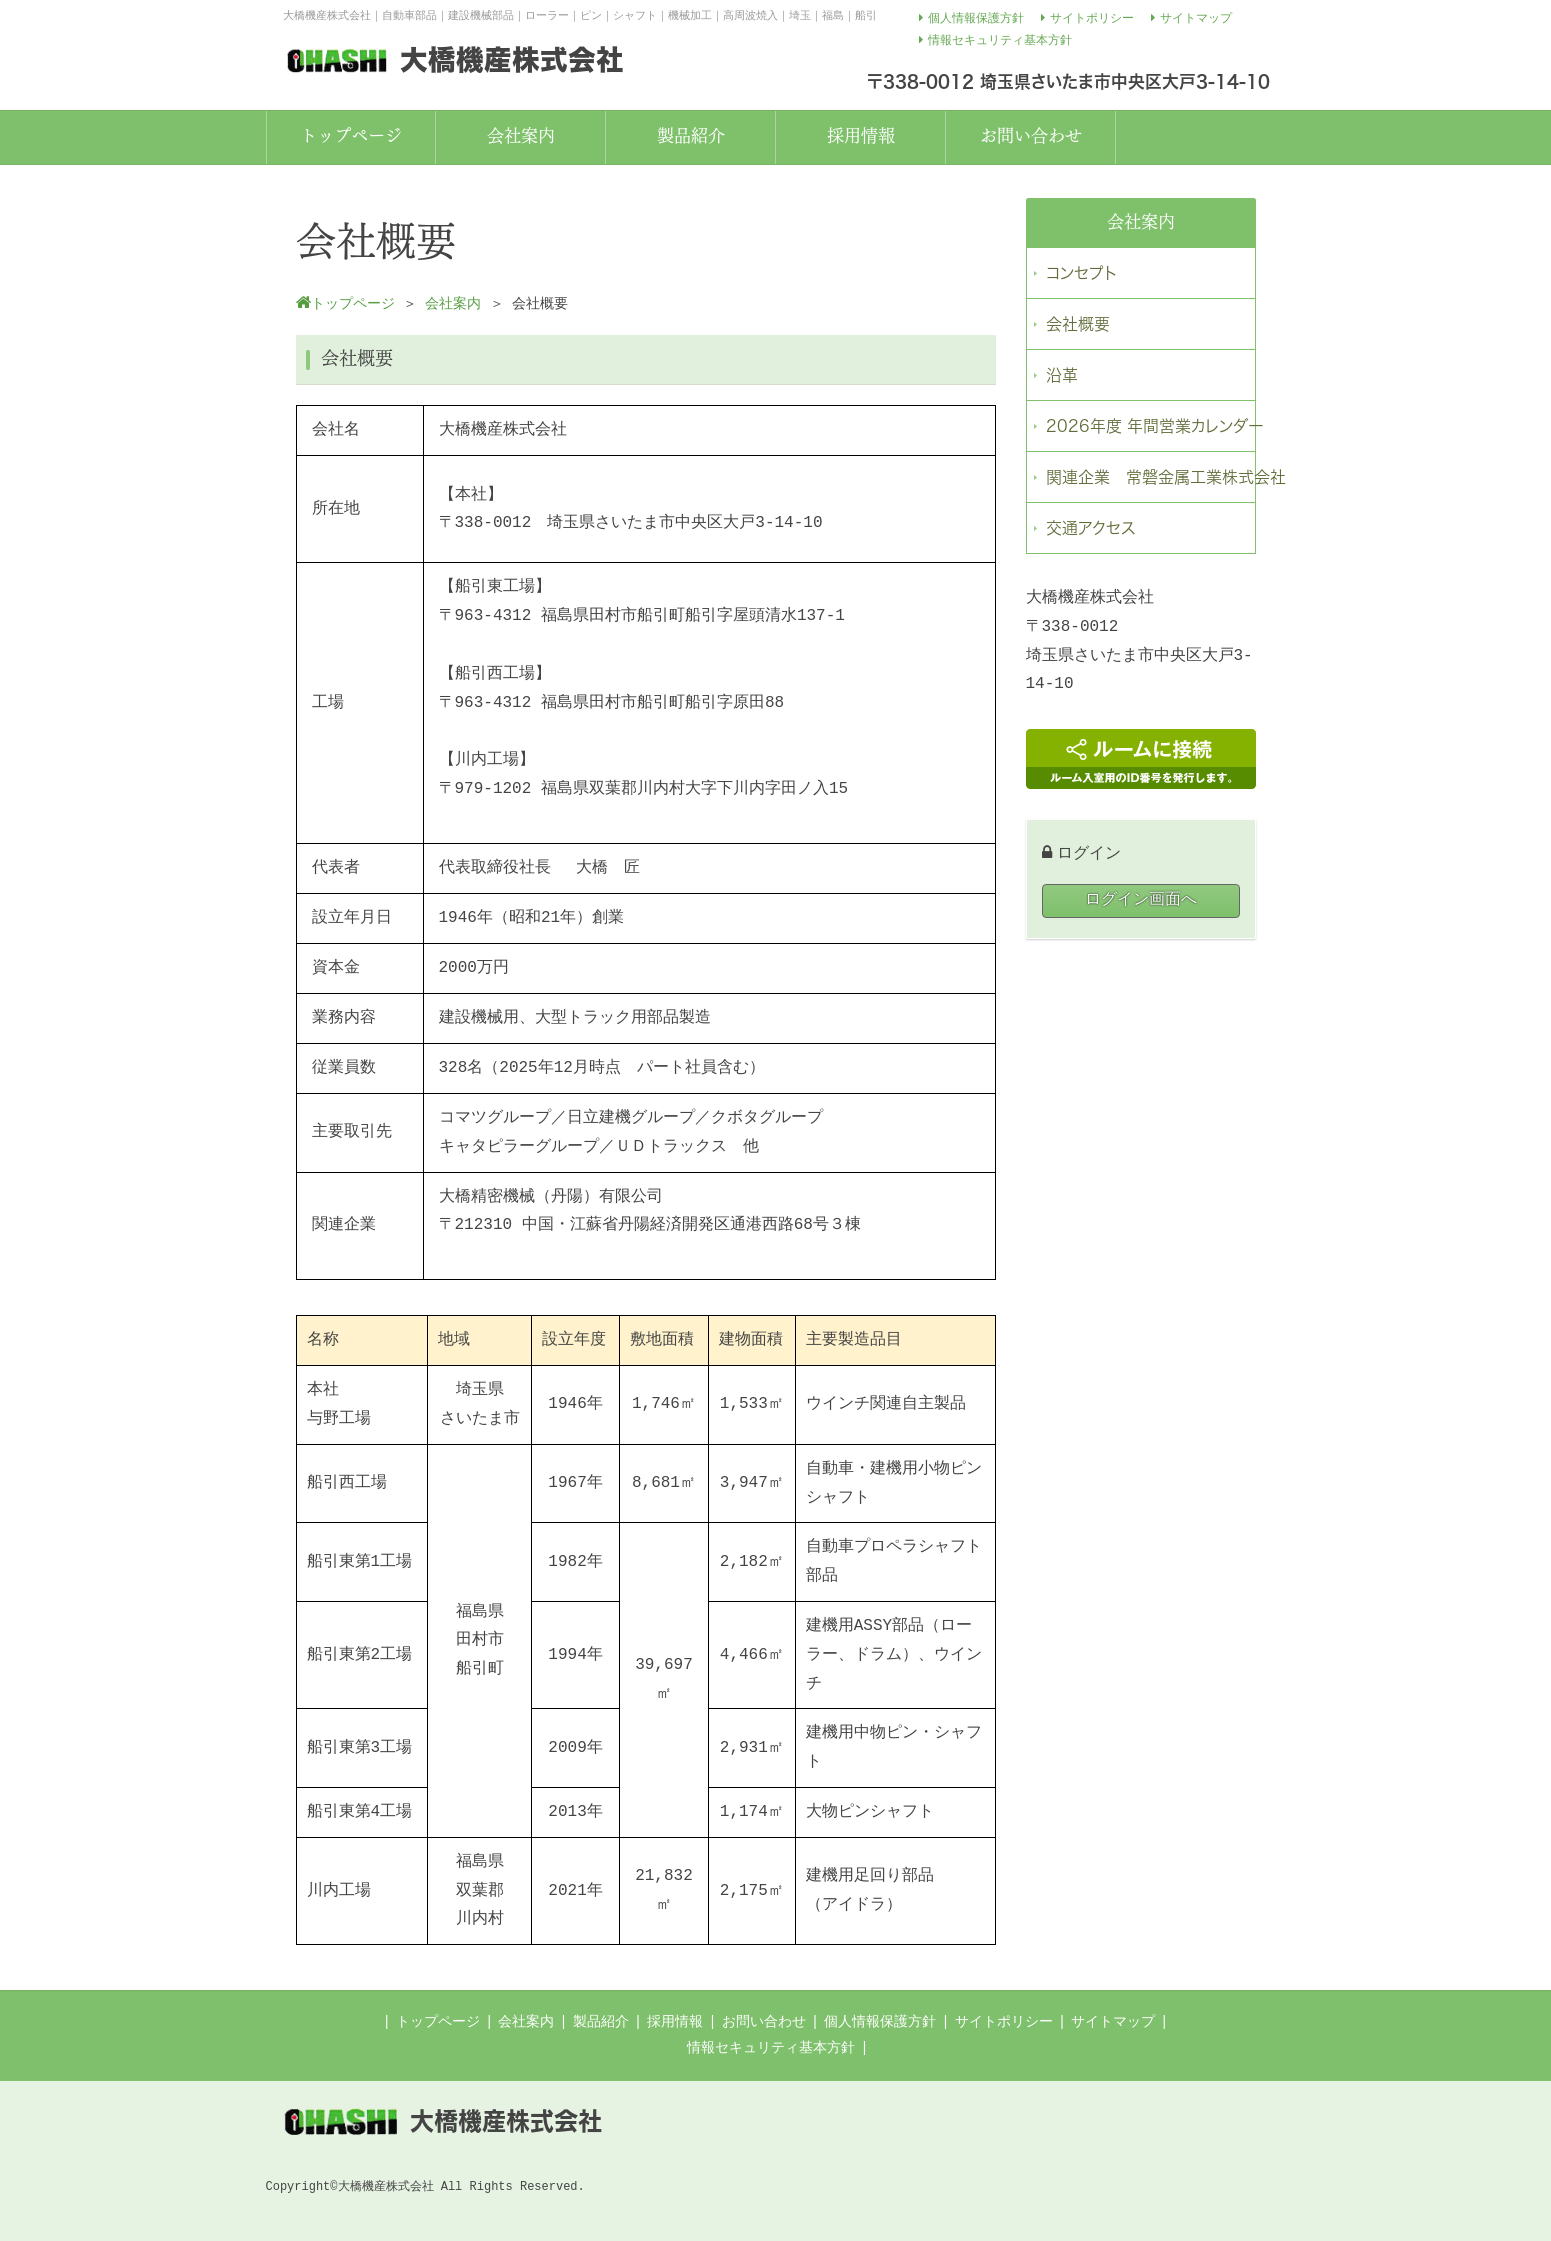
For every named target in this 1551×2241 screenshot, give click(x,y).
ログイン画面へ (1141, 900)
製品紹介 (601, 2022)
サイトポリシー (1004, 2022)
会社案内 (526, 2022)
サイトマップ (1113, 2022)
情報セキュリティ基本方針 (771, 2048)
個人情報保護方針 (880, 2022)
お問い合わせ (764, 2022)
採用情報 (675, 2022)
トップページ (438, 2022)
